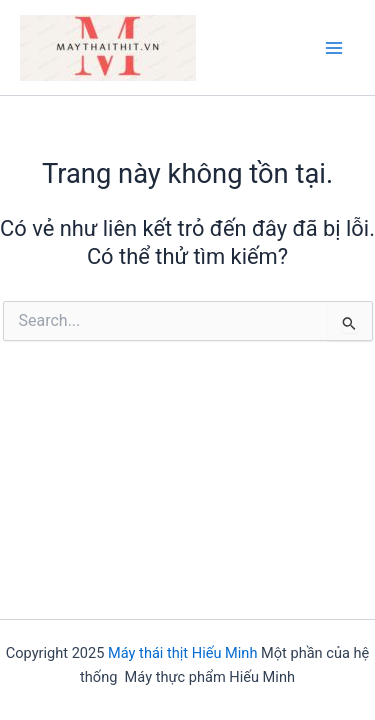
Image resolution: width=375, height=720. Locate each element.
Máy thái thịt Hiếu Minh (182, 653)
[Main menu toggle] (334, 48)
